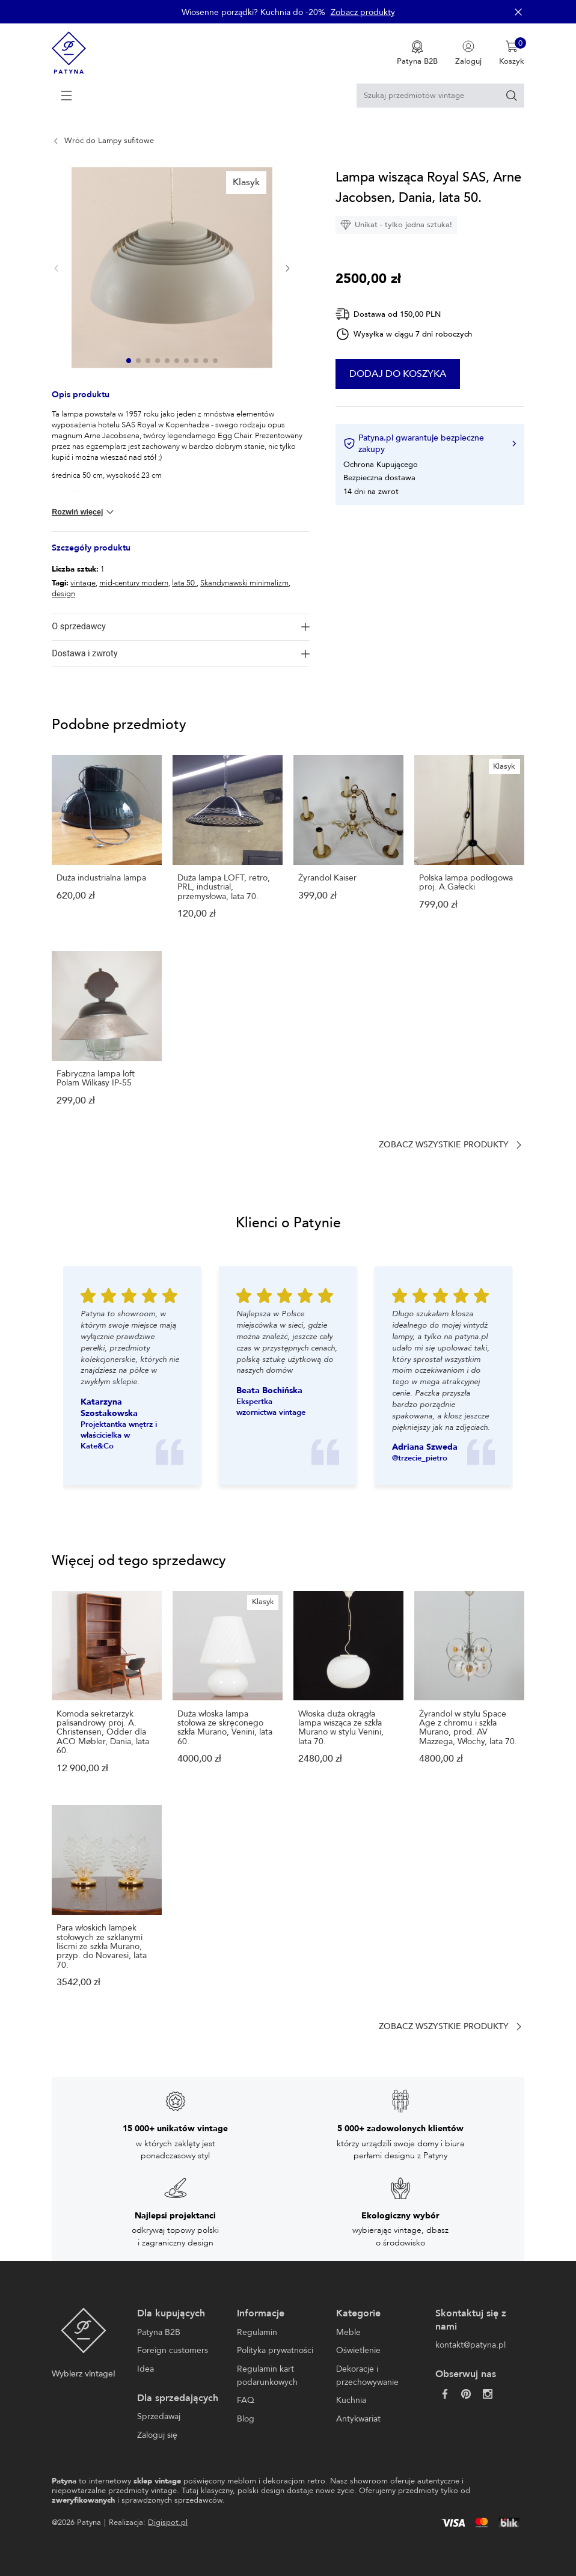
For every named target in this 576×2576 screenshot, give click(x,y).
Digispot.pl (168, 2522)
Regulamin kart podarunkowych (267, 2375)
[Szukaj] (511, 95)
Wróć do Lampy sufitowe (109, 140)
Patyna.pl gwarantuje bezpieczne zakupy (429, 443)
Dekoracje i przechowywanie (367, 2375)
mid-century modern (133, 583)
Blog (245, 2419)
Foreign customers (172, 2350)
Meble (348, 2332)
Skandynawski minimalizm (244, 583)
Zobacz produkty (363, 12)
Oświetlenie (358, 2350)
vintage (83, 583)
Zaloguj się (157, 2435)
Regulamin (257, 2332)
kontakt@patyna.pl (470, 2345)
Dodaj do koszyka (423, 373)
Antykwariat (358, 2419)
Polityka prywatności (275, 2350)
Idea (145, 2369)
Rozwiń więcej (84, 512)
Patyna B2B (158, 2332)
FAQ (245, 2400)
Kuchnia (351, 2400)
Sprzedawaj (158, 2416)
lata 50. (184, 583)
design (63, 593)
